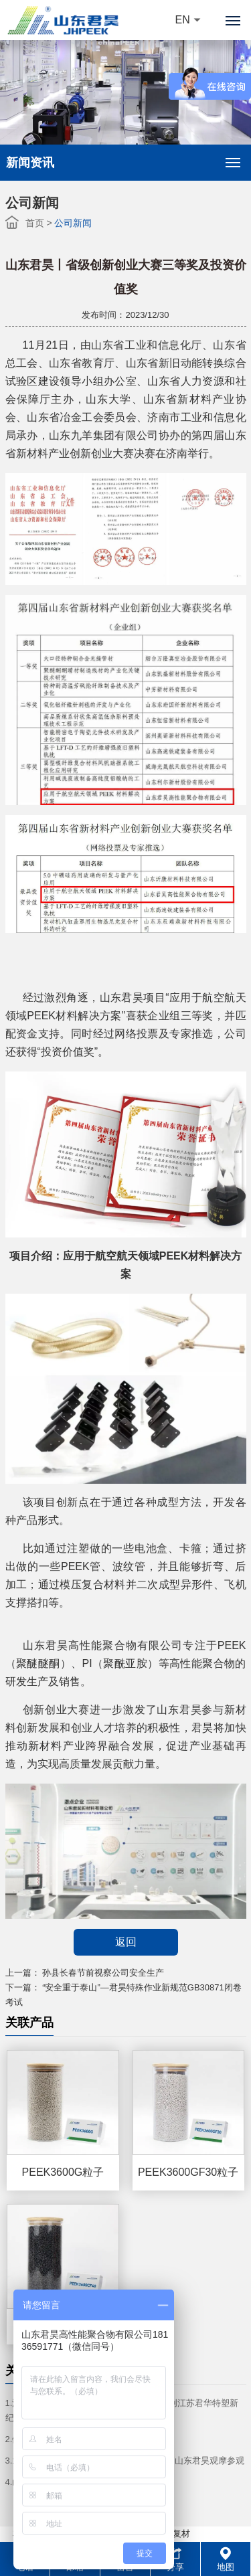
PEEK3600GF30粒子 (188, 2172)
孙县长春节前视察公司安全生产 (103, 1973)
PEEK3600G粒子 (63, 2172)
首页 (34, 223)
